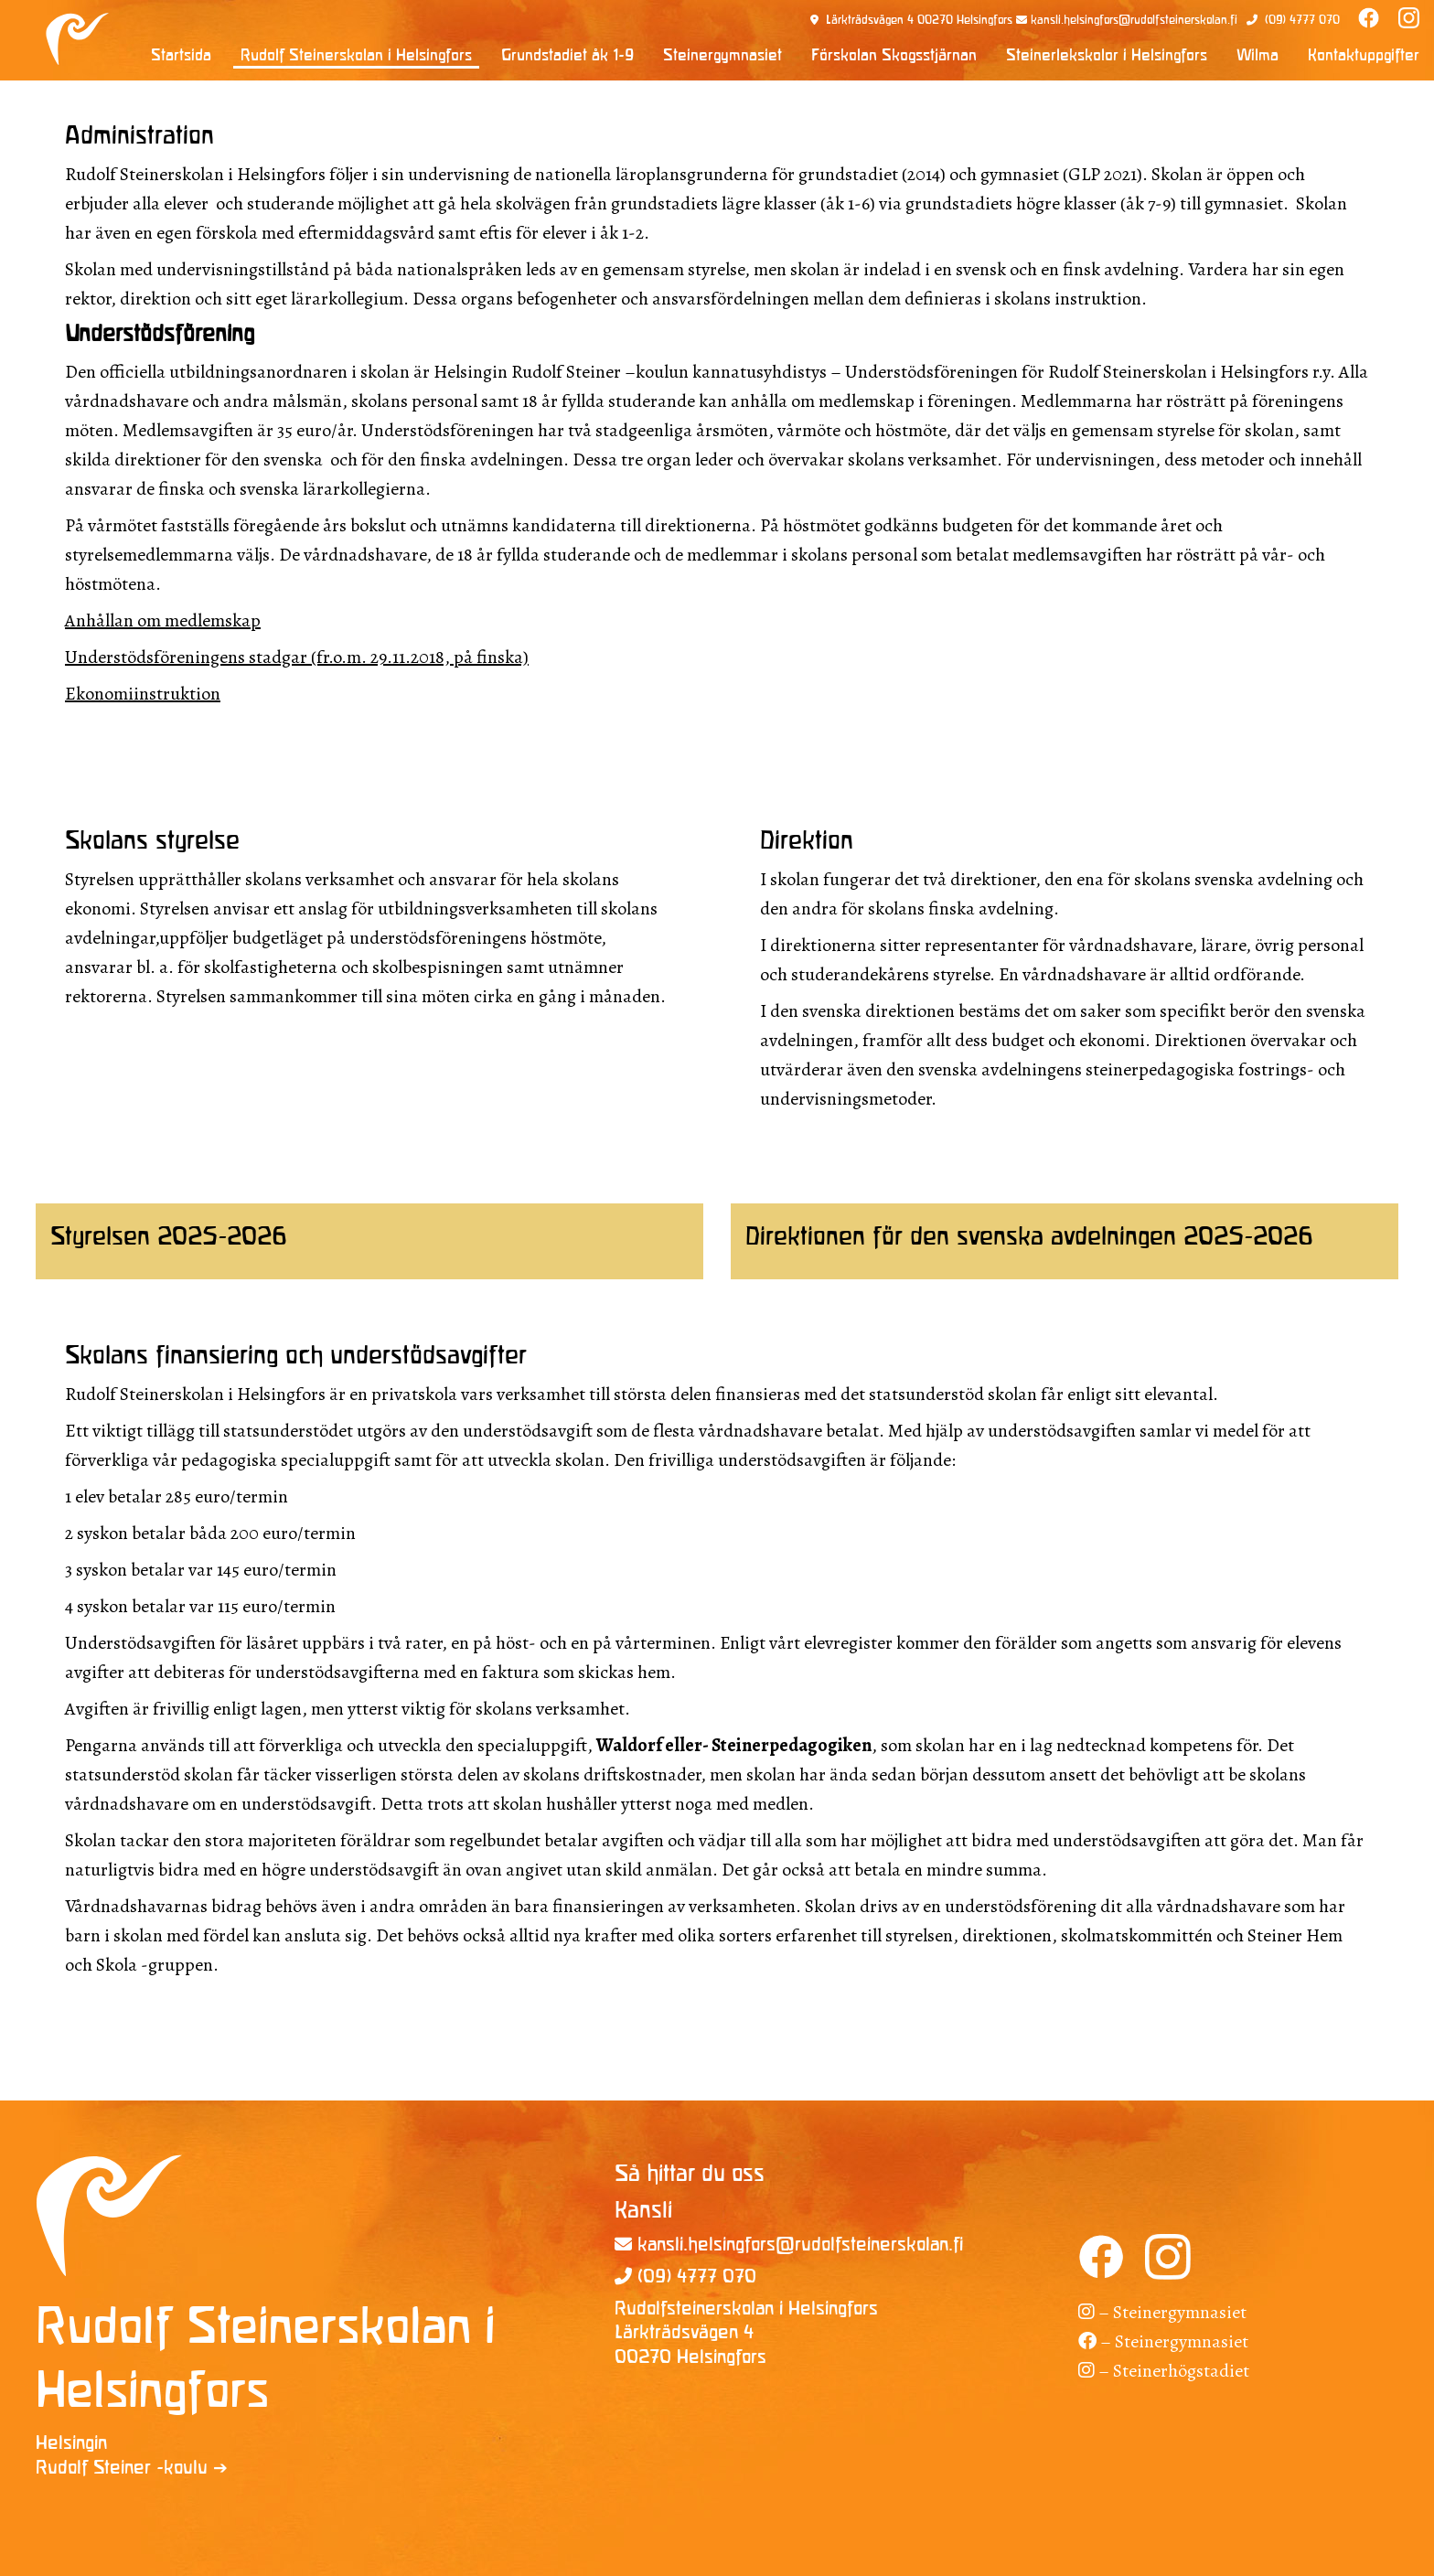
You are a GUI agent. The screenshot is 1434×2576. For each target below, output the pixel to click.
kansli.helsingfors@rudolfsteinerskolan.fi (1134, 21)
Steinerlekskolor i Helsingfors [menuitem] (1106, 56)
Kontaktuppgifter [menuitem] (1363, 56)
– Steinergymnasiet (1162, 2312)
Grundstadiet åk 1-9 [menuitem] (567, 56)
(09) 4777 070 (1302, 21)
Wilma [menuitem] (1257, 56)
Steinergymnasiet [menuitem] (722, 56)
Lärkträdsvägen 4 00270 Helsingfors (919, 21)
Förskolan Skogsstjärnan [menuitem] (894, 56)
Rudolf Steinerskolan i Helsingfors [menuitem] (356, 56)
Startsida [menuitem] (181, 56)
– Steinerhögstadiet (1163, 2370)
